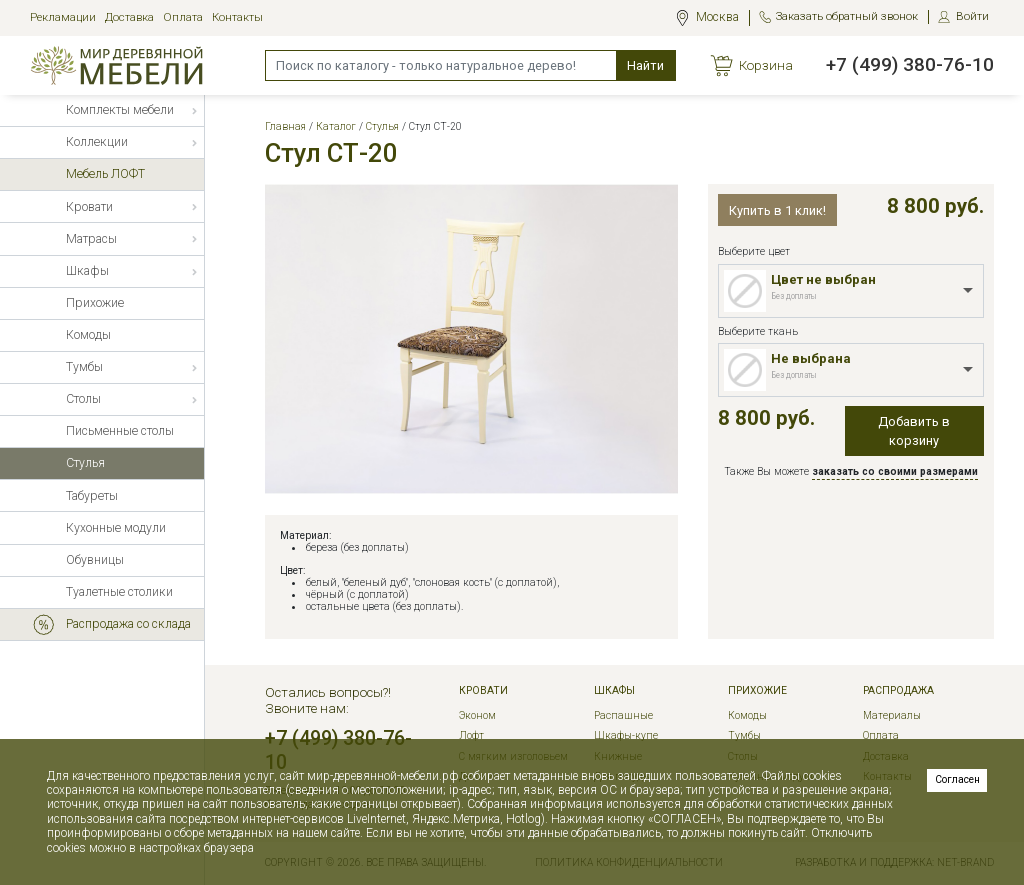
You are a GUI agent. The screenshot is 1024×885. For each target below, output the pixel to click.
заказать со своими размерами (895, 472)
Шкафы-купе (626, 735)
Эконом (477, 715)
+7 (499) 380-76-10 (910, 64)
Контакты (237, 17)
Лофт (471, 735)
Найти (645, 65)
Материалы (892, 715)
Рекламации (63, 17)
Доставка (129, 17)
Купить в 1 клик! (777, 210)
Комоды (747, 715)
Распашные (623, 715)
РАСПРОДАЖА (898, 691)
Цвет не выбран (823, 279)
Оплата (183, 17)
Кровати (483, 691)
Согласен (957, 779)
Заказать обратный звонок (847, 16)
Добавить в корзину (914, 431)
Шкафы (614, 691)
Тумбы (744, 735)
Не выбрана (811, 358)
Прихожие (757, 691)
